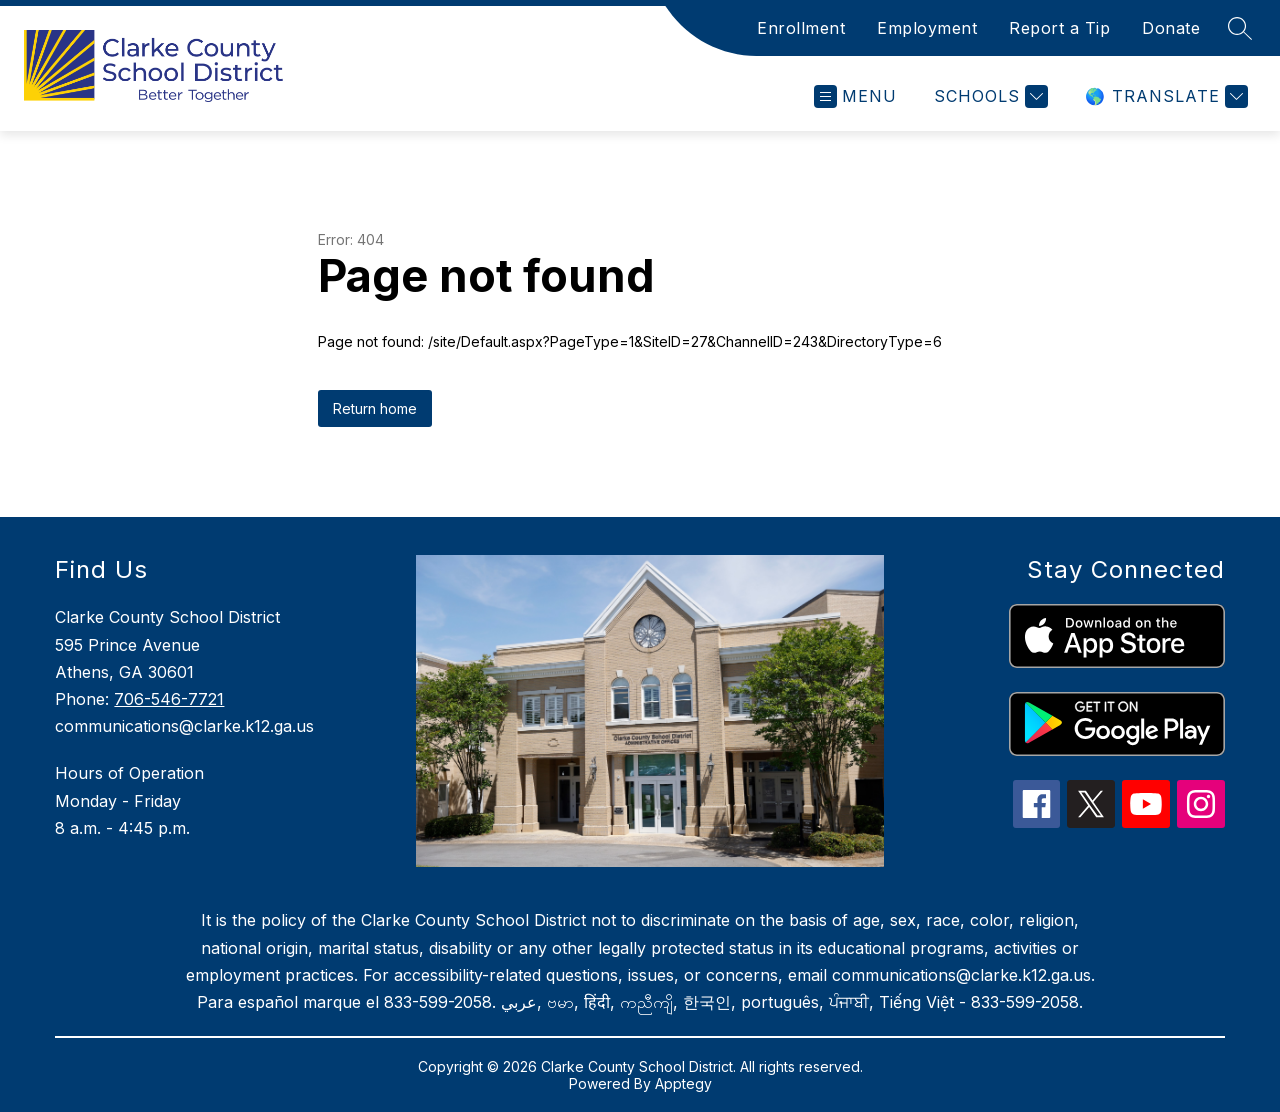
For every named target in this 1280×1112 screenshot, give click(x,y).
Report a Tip (1059, 28)
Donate (1171, 28)
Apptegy (683, 1083)
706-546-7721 (169, 699)
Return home (375, 408)
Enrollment (801, 28)
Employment (927, 28)
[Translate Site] (1164, 96)
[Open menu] (855, 96)
